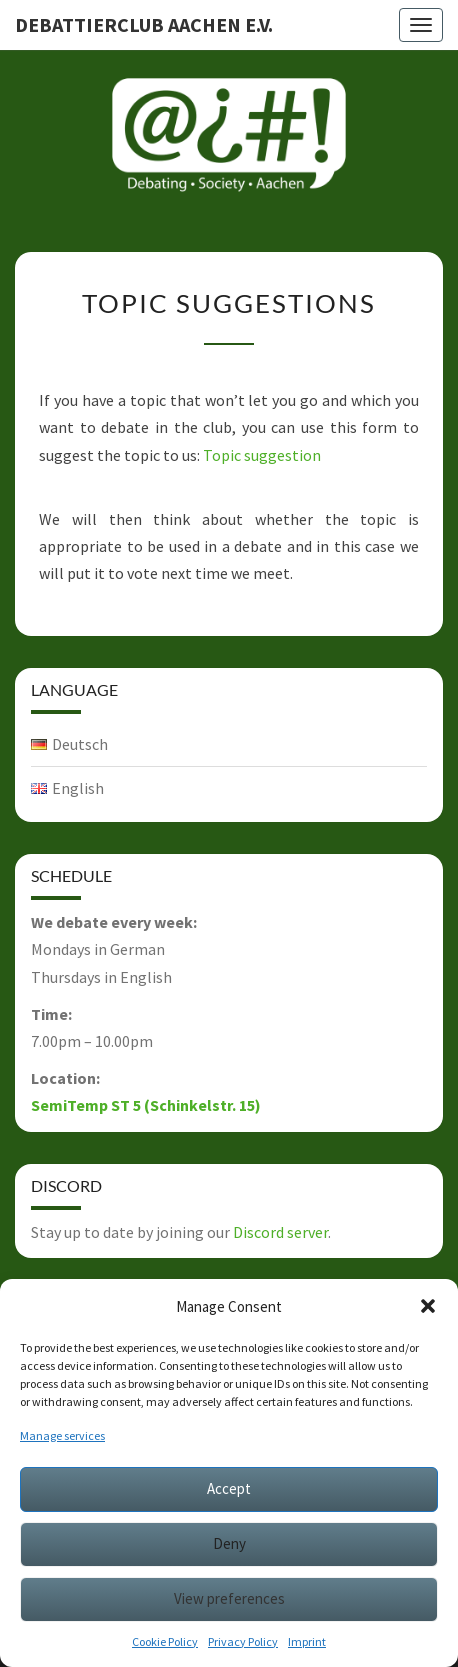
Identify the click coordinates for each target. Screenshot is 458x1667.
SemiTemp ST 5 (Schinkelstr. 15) (146, 1105)
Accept (229, 1488)
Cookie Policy (165, 1641)
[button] (428, 1306)
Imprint (307, 1641)
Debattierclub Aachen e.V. (144, 24)
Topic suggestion (262, 455)
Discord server (280, 1232)
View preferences (229, 1598)
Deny (229, 1543)
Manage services (62, 1435)
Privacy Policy (243, 1641)
